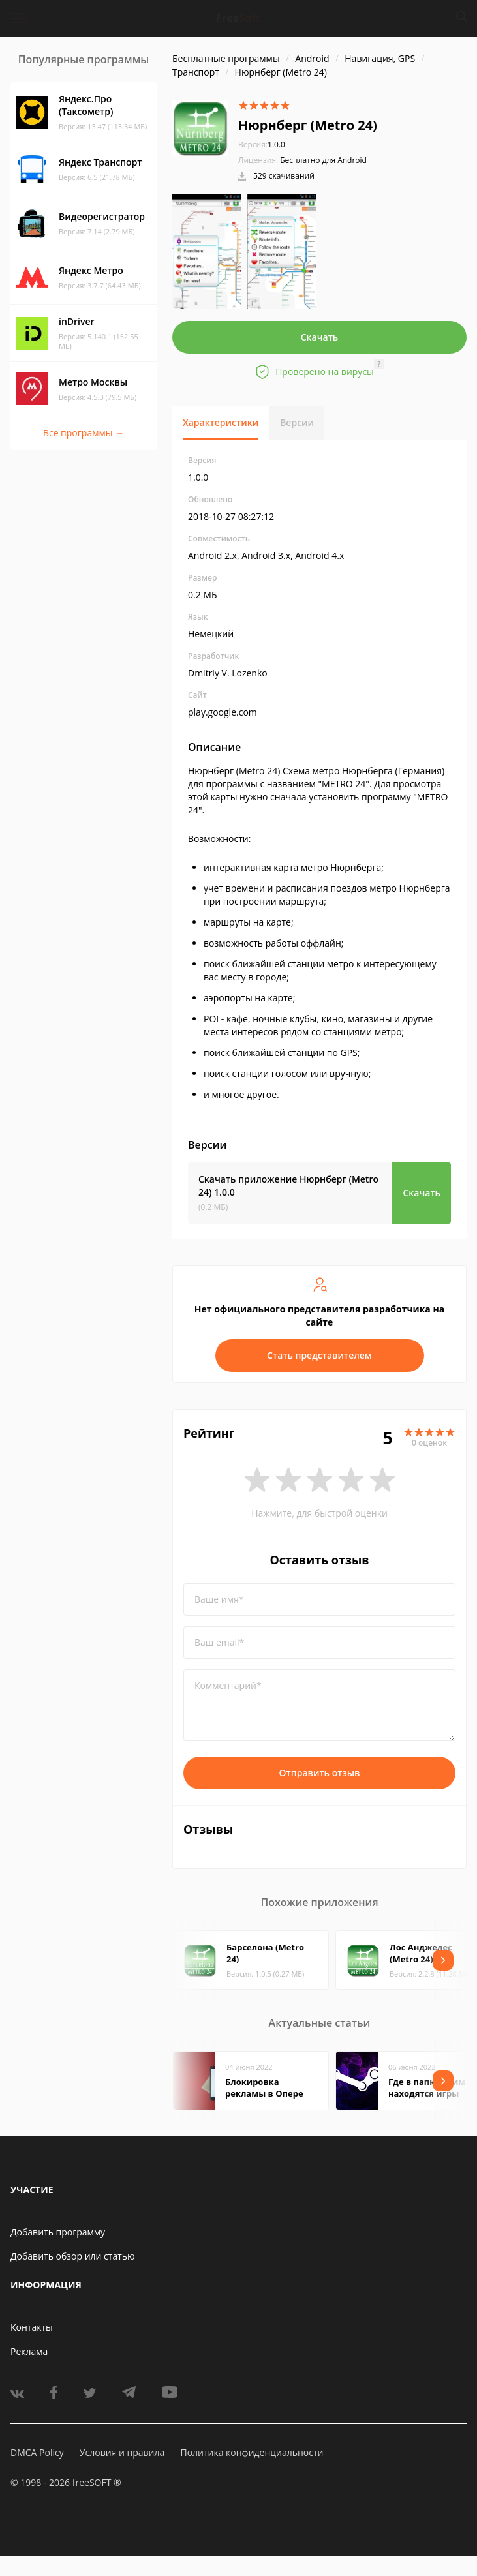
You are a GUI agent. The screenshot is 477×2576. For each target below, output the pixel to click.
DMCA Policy (37, 2452)
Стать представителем (319, 1355)
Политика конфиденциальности (251, 2452)
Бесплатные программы (226, 58)
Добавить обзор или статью (72, 2256)
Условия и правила (122, 2452)
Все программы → (83, 433)
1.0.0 (261, 144)
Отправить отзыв (319, 1772)
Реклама (29, 2351)
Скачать (320, 337)
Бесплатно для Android (323, 160)
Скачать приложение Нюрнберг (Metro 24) (288, 1185)
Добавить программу (57, 2232)
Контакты (31, 2327)
